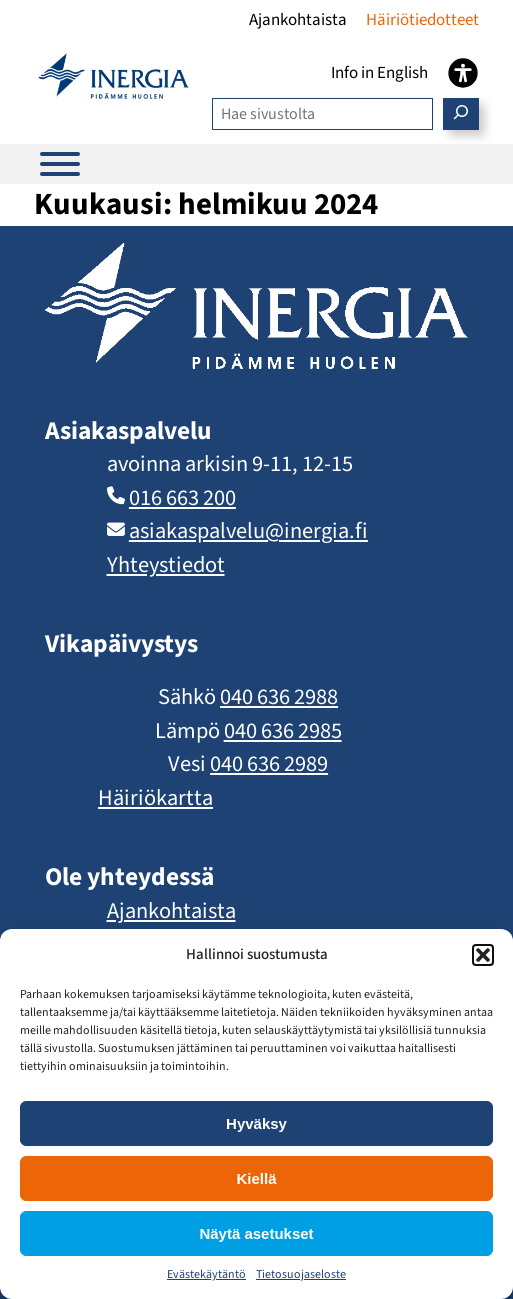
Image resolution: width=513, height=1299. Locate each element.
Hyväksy (256, 1123)
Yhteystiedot (166, 565)
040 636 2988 (279, 697)
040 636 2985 (283, 731)
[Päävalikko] (60, 164)
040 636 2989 (269, 764)
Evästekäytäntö (206, 1274)
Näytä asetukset (256, 1233)
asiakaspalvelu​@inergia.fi (248, 531)
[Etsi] (461, 114)
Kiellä (256, 1178)
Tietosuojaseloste (301, 1274)
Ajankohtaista (171, 911)
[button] (483, 955)
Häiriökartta (155, 798)
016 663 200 (182, 498)
